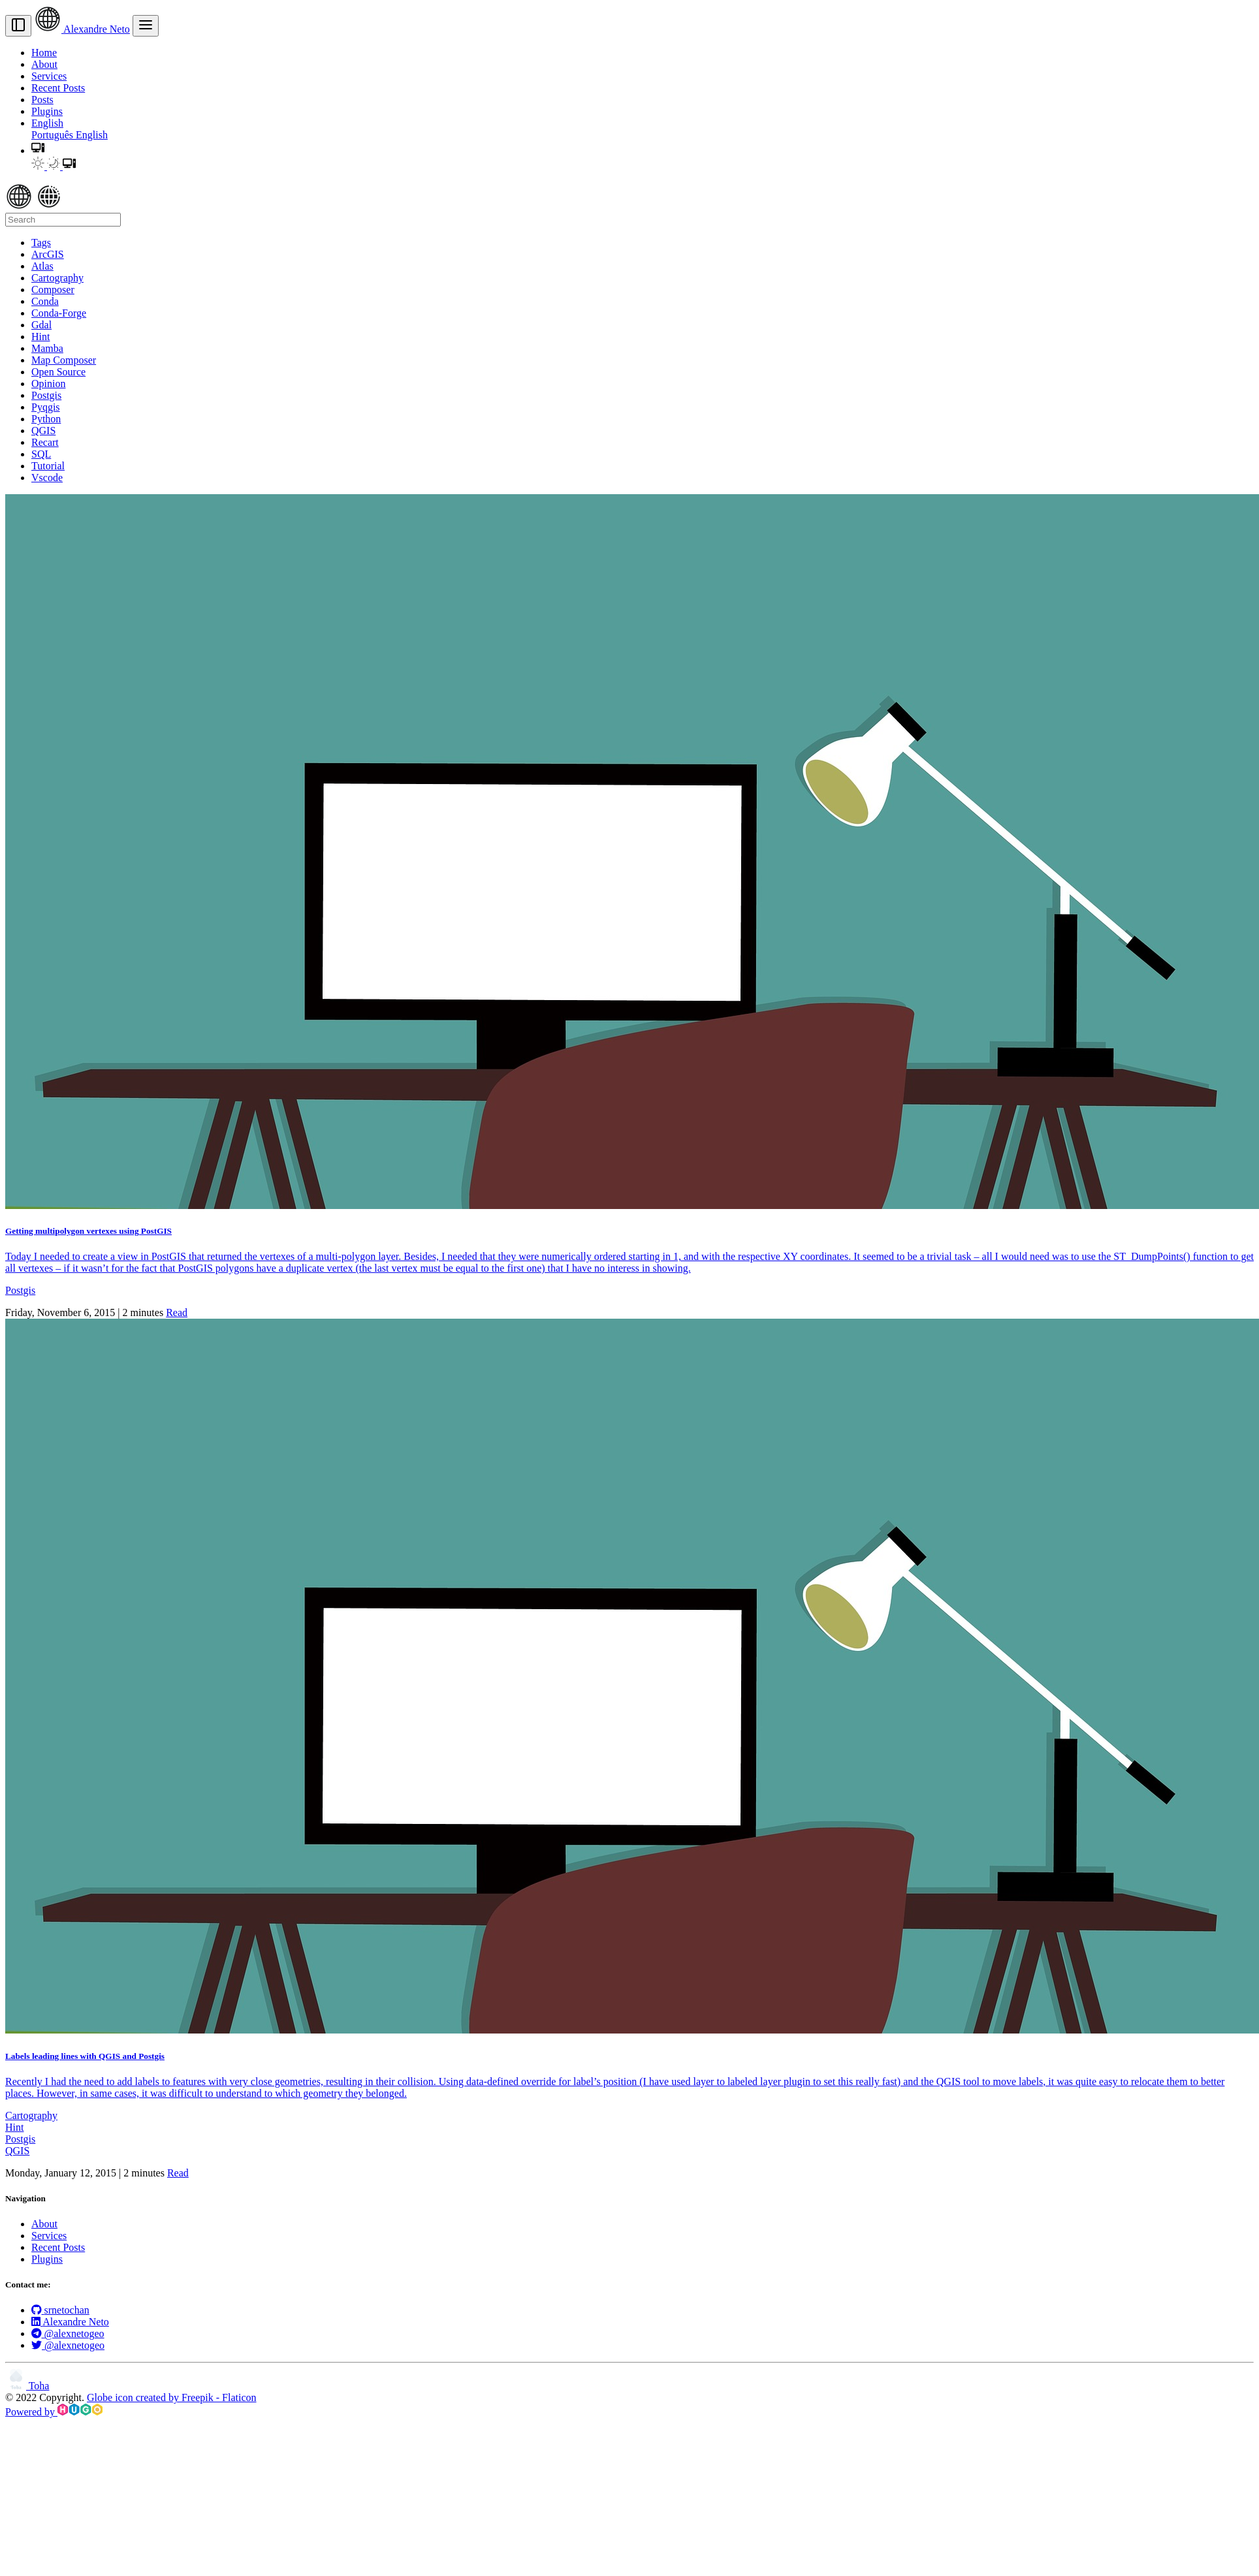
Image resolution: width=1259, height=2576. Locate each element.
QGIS (17, 2150)
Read (176, 1312)
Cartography (31, 2115)
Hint (14, 2127)
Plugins (47, 111)
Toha (27, 2385)
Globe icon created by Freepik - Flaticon (171, 2397)
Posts (42, 99)
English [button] (47, 123)
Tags (41, 242)
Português (53, 134)
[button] (37, 150)
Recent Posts (58, 87)
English (92, 134)
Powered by (54, 2411)
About (44, 64)
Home (44, 52)
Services (49, 76)
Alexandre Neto (82, 29)
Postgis (20, 1290)
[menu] (146, 26)
